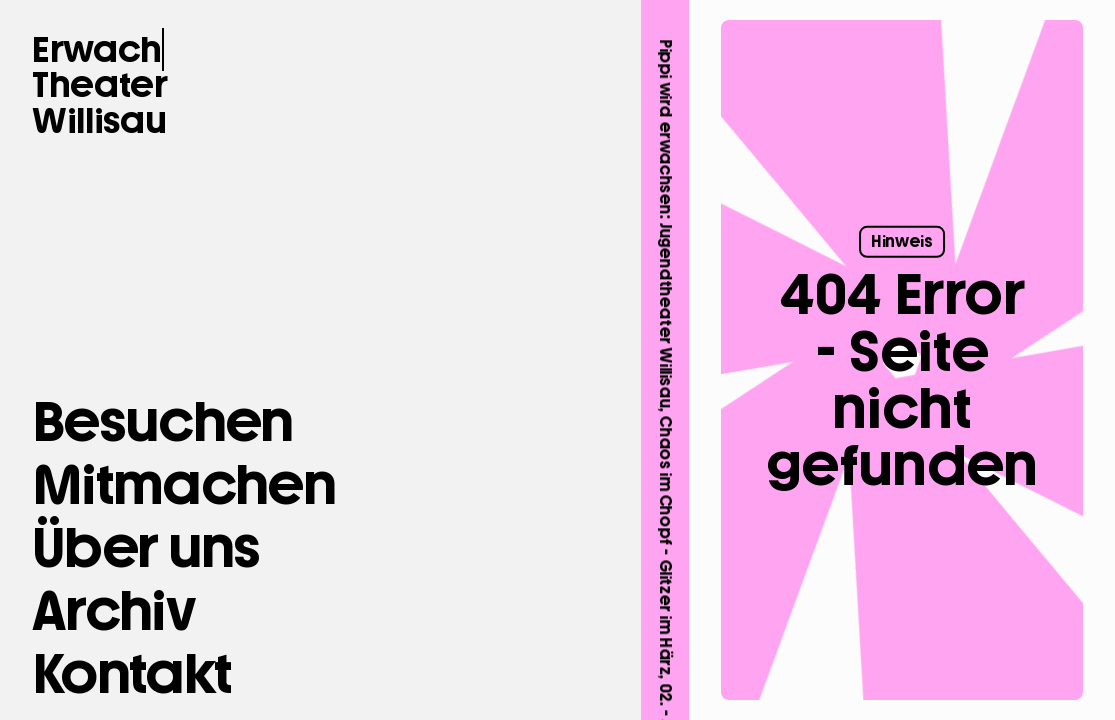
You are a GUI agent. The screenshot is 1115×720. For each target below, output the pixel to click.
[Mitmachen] (183, 485)
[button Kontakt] (131, 674)
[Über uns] (146, 548)
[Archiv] (113, 611)
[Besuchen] (162, 422)
